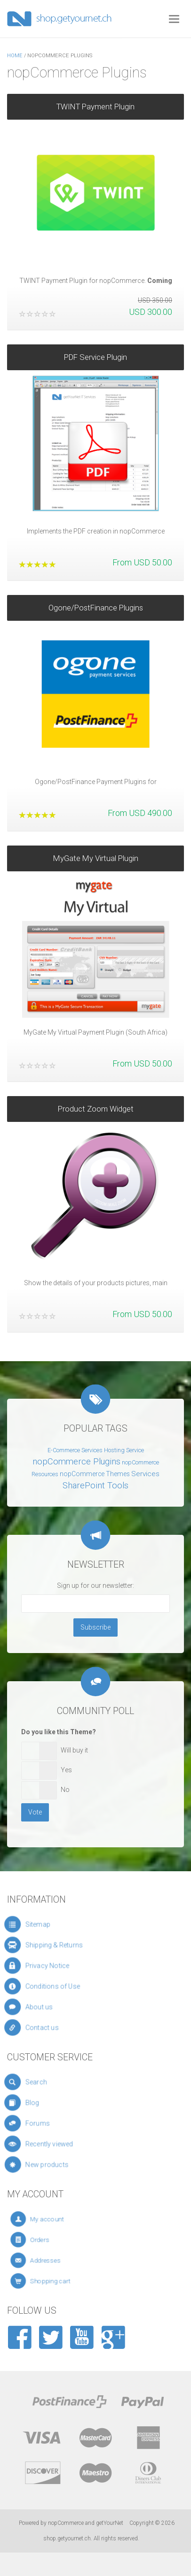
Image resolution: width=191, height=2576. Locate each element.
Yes (66, 1770)
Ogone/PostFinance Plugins (95, 602)
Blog (57, 2102)
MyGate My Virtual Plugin (95, 853)
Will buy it (74, 1750)
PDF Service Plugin (95, 352)
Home (15, 56)
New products (66, 2165)
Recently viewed (66, 2144)
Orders (61, 2240)
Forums (60, 2123)
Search (59, 2082)
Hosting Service (124, 1450)
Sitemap (60, 1924)
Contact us (62, 2027)
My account (65, 2219)
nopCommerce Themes (95, 1474)
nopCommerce (66, 2523)
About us (60, 2007)
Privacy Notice (65, 1965)
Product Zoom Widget (95, 1103)
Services (145, 1474)
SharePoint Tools (95, 1485)
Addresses (64, 2260)
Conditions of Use (68, 1986)
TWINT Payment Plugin (95, 106)
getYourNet (109, 2523)
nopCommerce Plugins (76, 1461)
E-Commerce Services (75, 1450)
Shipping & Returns (68, 1945)
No (65, 1789)
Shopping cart (66, 2281)
